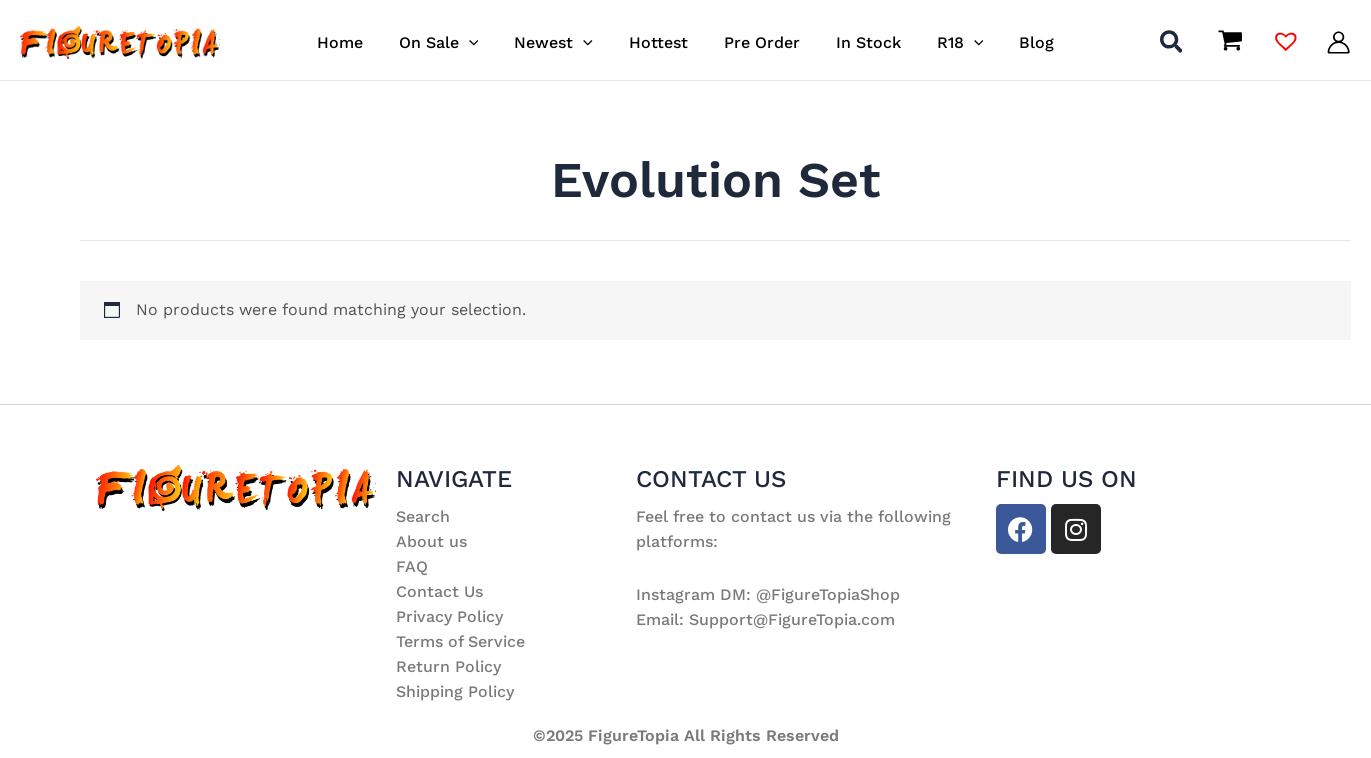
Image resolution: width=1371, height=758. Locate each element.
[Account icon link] (1338, 42)
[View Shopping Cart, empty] (1230, 42)
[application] (479, 42)
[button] (1172, 45)
